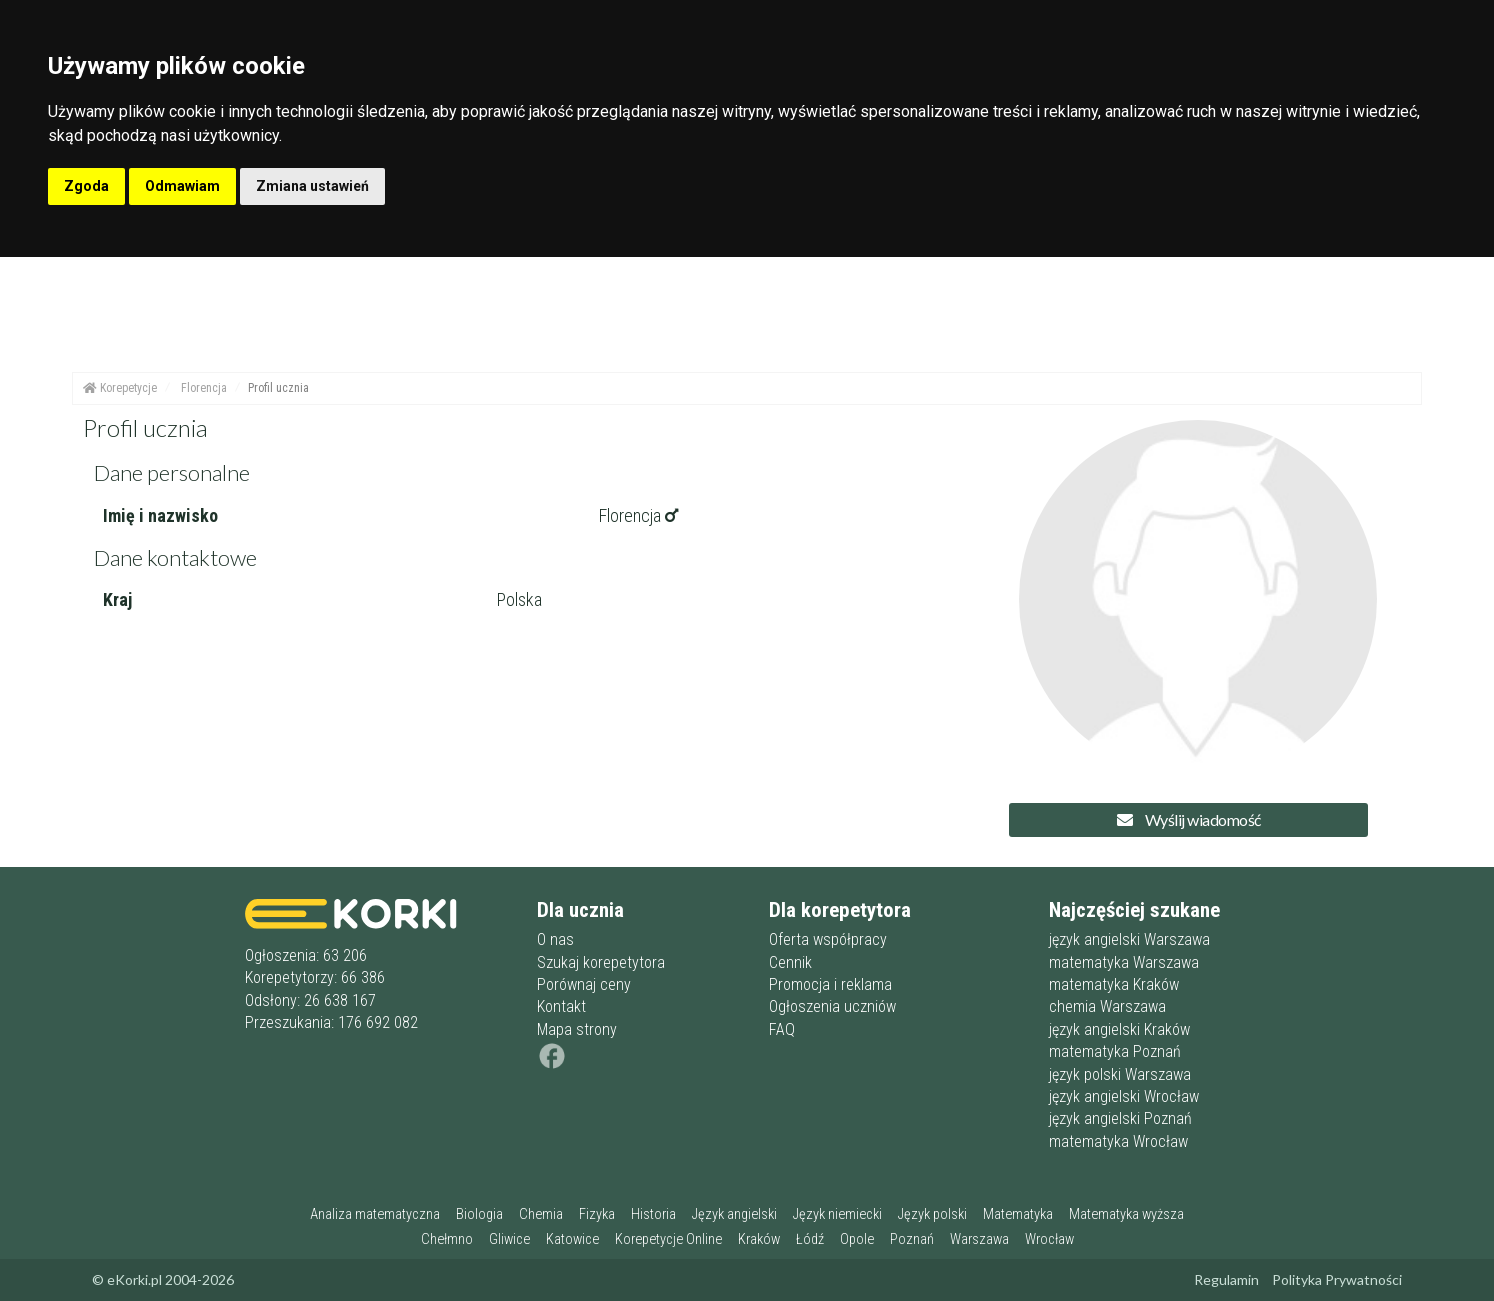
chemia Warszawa (1107, 1006)
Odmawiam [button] (182, 186)
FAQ (782, 1029)
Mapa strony (577, 1029)
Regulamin (1226, 1279)
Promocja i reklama (830, 984)
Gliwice (509, 1239)
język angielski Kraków (1119, 1029)
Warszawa (979, 1239)
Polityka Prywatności (1337, 1279)
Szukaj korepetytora (601, 962)
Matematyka (1018, 1214)
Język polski (932, 1214)
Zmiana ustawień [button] (312, 186)
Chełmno (447, 1239)
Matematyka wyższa (1126, 1214)
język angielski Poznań (1120, 1118)
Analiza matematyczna (375, 1214)
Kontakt (561, 1006)
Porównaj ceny (584, 984)
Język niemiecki (837, 1214)
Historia (653, 1214)
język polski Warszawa (1120, 1074)
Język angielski (734, 1214)
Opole (857, 1239)
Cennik (790, 962)
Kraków (759, 1239)
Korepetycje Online (668, 1239)
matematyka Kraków (1114, 984)
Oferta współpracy (828, 939)
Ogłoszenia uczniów (832, 1006)
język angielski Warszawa (1129, 939)
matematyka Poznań (1115, 1051)
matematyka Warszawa (1124, 962)
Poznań (912, 1239)
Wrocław (1049, 1239)
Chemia (541, 1214)
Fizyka (597, 1214)
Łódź (810, 1239)
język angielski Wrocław (1124, 1096)
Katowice (572, 1239)
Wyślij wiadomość (1189, 819)
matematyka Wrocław (1118, 1141)
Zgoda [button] (86, 186)
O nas (555, 939)
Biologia (479, 1214)
